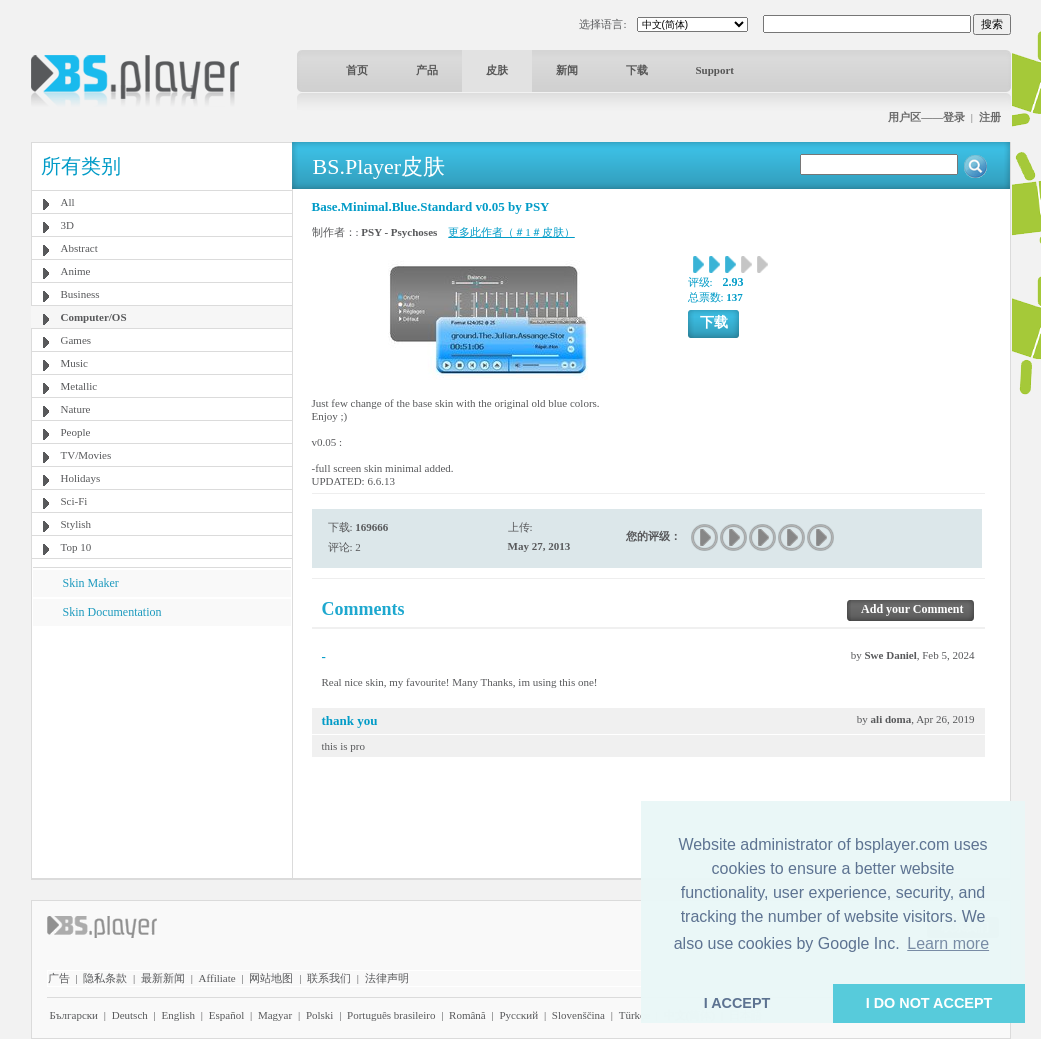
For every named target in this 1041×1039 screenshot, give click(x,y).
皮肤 (497, 70)
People (76, 432)
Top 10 (76, 547)
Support (715, 70)
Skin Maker (91, 583)
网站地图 (271, 978)
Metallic (79, 386)
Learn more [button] (948, 943)
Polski (320, 1015)
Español (226, 1015)
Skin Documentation (112, 612)
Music (75, 363)
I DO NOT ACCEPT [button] (929, 1003)
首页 (357, 70)
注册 (990, 117)
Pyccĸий (518, 1015)
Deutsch (130, 1015)
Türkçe (634, 1015)
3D (67, 225)
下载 (637, 70)
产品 (427, 70)
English (178, 1015)
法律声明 (387, 978)
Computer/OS (94, 317)
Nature (76, 409)
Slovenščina (578, 1015)
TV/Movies (86, 455)
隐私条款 (105, 978)
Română (467, 1015)
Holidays (81, 478)
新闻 (567, 70)
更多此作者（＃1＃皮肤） (511, 232)
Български (74, 1015)
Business (80, 294)
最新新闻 (163, 978)
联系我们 (329, 978)
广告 (59, 978)
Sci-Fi (74, 501)
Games (76, 340)
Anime (76, 271)
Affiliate (217, 978)
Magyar (275, 1015)
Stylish (76, 524)
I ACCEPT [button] (737, 1003)
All (68, 202)
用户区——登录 (926, 117)
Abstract (79, 248)
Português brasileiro (391, 1015)
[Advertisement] (161, 751)
